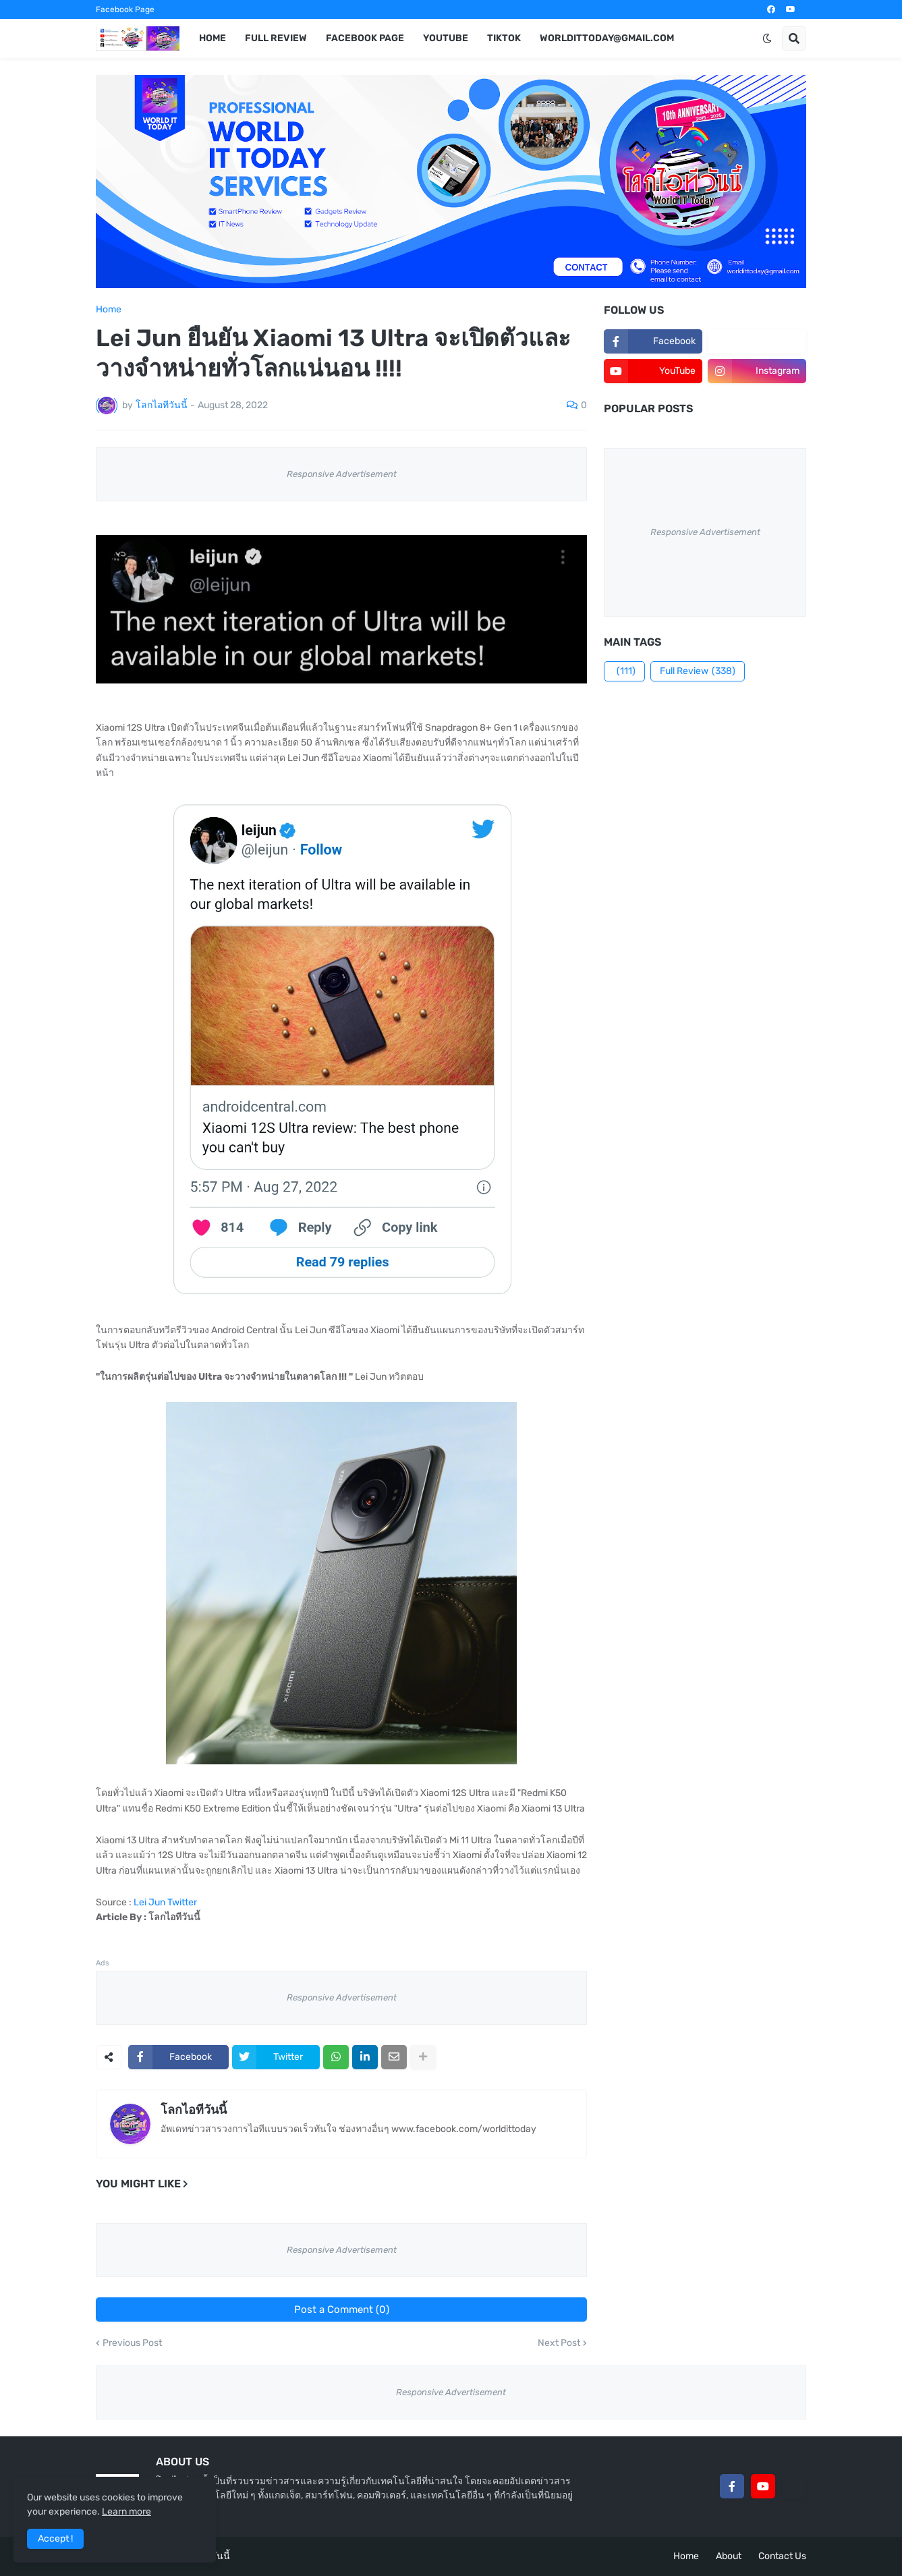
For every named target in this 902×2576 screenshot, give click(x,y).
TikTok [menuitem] (504, 38)
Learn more (126, 2511)
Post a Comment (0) (341, 2309)
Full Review (697, 671)
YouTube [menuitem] (445, 38)
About (728, 2556)
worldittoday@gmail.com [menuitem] (607, 38)
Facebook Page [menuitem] (365, 38)
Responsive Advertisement (342, 474)
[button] (767, 38)
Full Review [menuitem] (276, 38)
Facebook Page (125, 9)
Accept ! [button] (55, 2538)
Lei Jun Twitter (165, 1902)
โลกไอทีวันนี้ (194, 2109)
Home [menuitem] (212, 38)
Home (108, 309)
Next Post (559, 2343)
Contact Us (782, 2556)
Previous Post (132, 2343)
